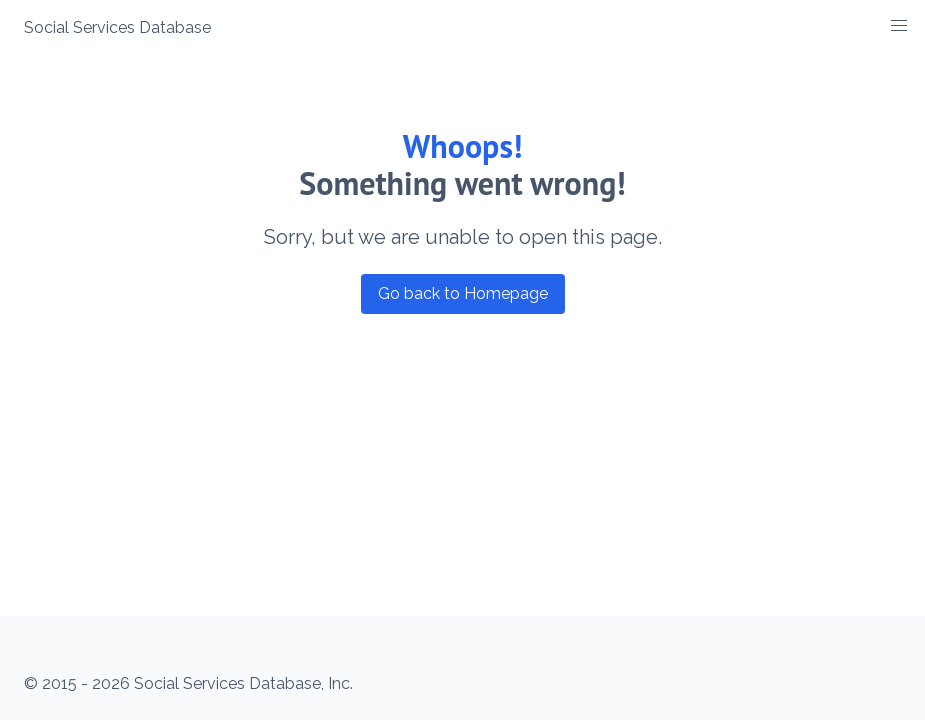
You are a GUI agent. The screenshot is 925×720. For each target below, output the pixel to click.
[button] (899, 26)
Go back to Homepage (463, 293)
